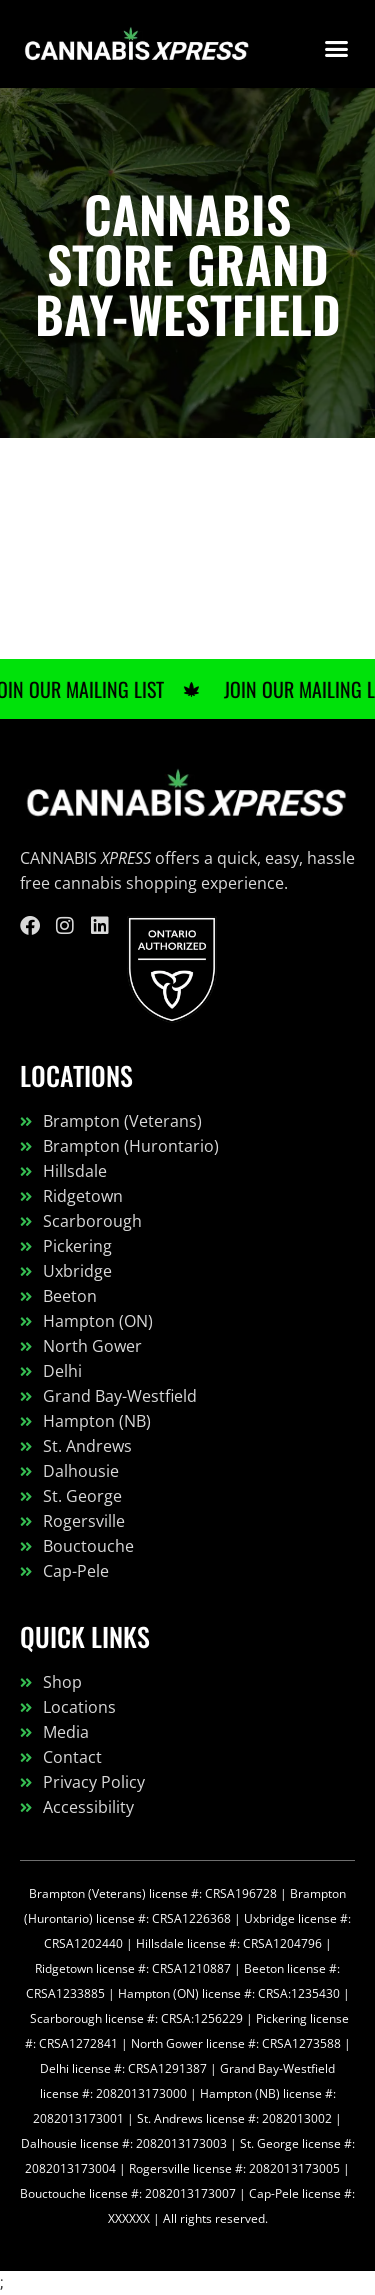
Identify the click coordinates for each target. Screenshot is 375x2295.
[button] (337, 49)
